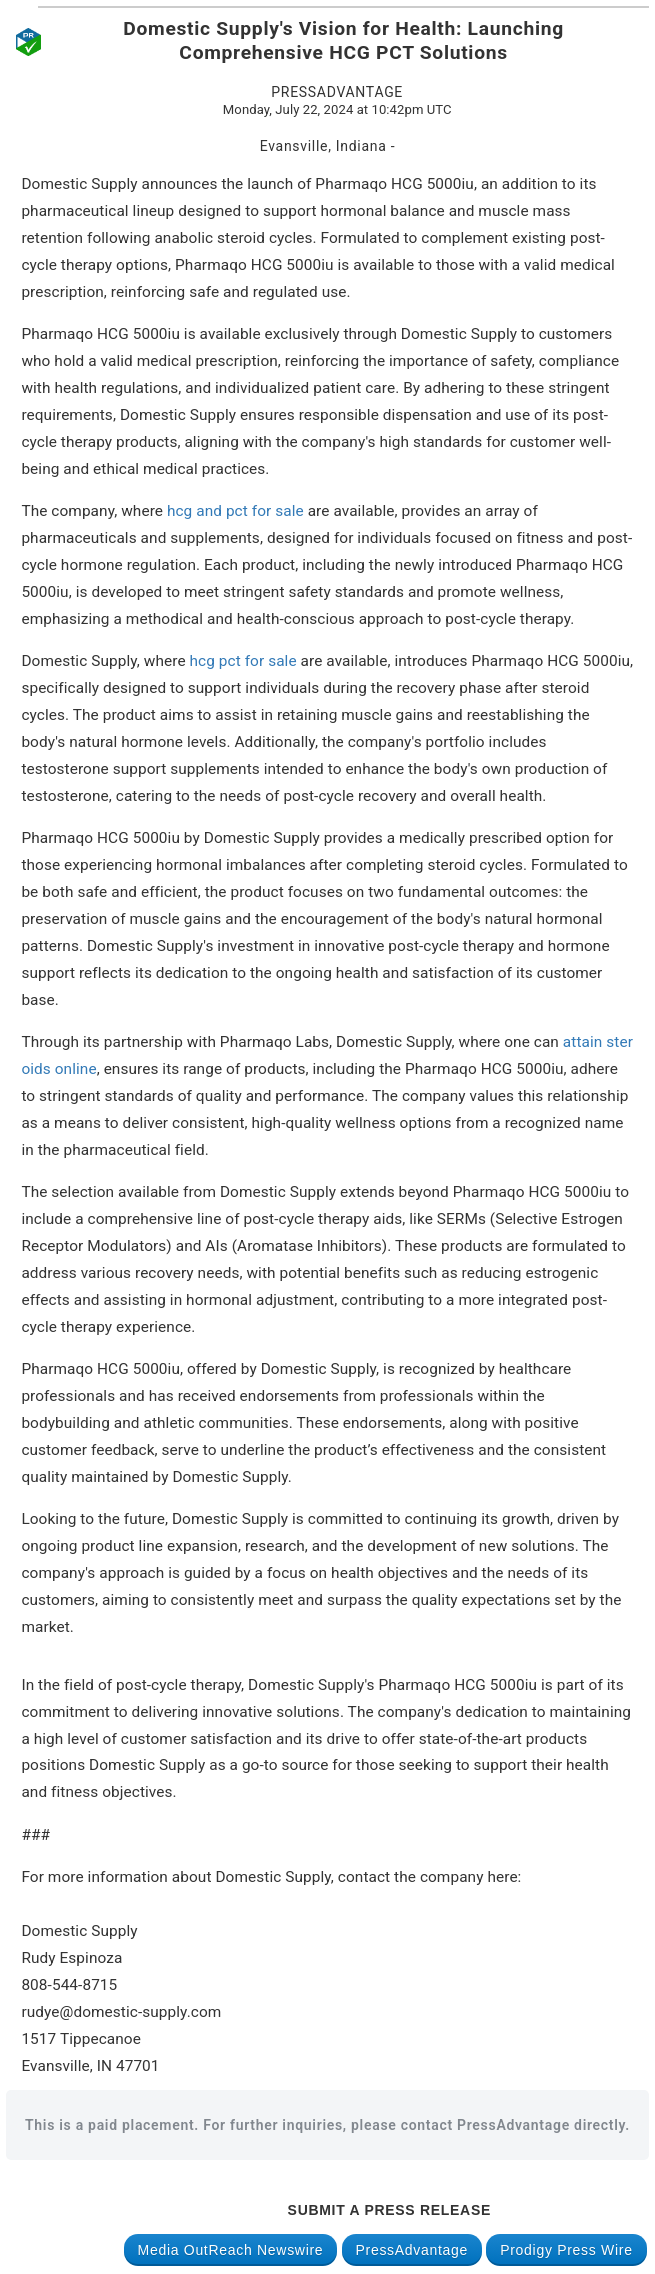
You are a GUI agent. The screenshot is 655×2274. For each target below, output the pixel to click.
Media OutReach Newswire (231, 2250)
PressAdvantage (412, 2250)
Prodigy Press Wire (566, 2250)
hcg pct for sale (241, 661)
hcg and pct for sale (235, 511)
